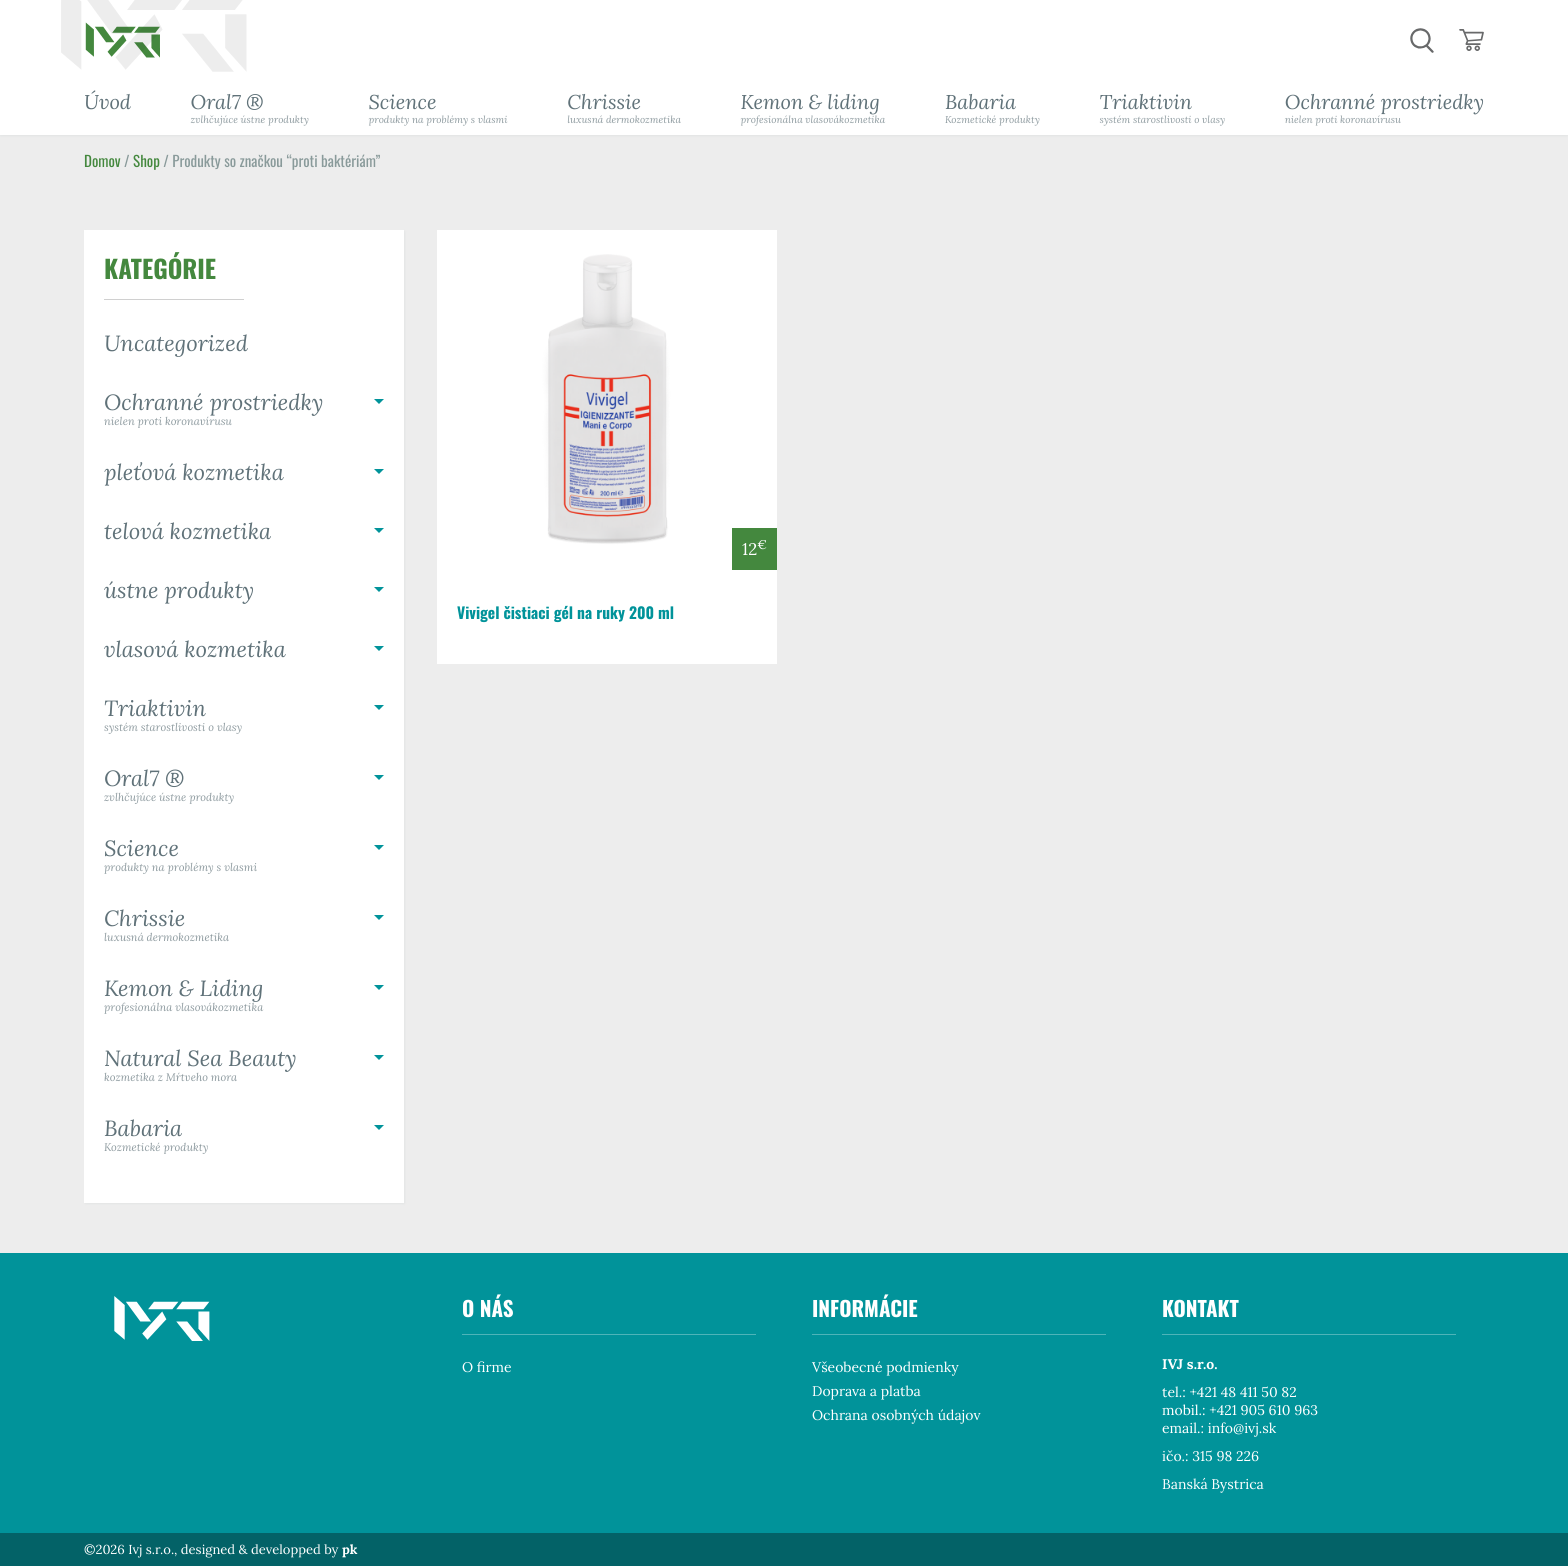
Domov (102, 161)
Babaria (992, 108)
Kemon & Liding (244, 994)
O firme (487, 1367)
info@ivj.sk (1242, 1428)
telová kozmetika (187, 532)
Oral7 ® (250, 108)
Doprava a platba (866, 1391)
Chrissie (624, 108)
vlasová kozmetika (195, 650)
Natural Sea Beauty (244, 1064)
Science (437, 108)
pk (349, 1549)
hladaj (1421, 40)
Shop (146, 161)
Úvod (107, 102)
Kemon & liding (813, 108)
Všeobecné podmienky (885, 1367)
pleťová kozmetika (194, 473)
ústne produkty (179, 591)
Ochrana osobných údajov (896, 1415)
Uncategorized (176, 344)
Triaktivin (1162, 108)
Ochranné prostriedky (1384, 108)
